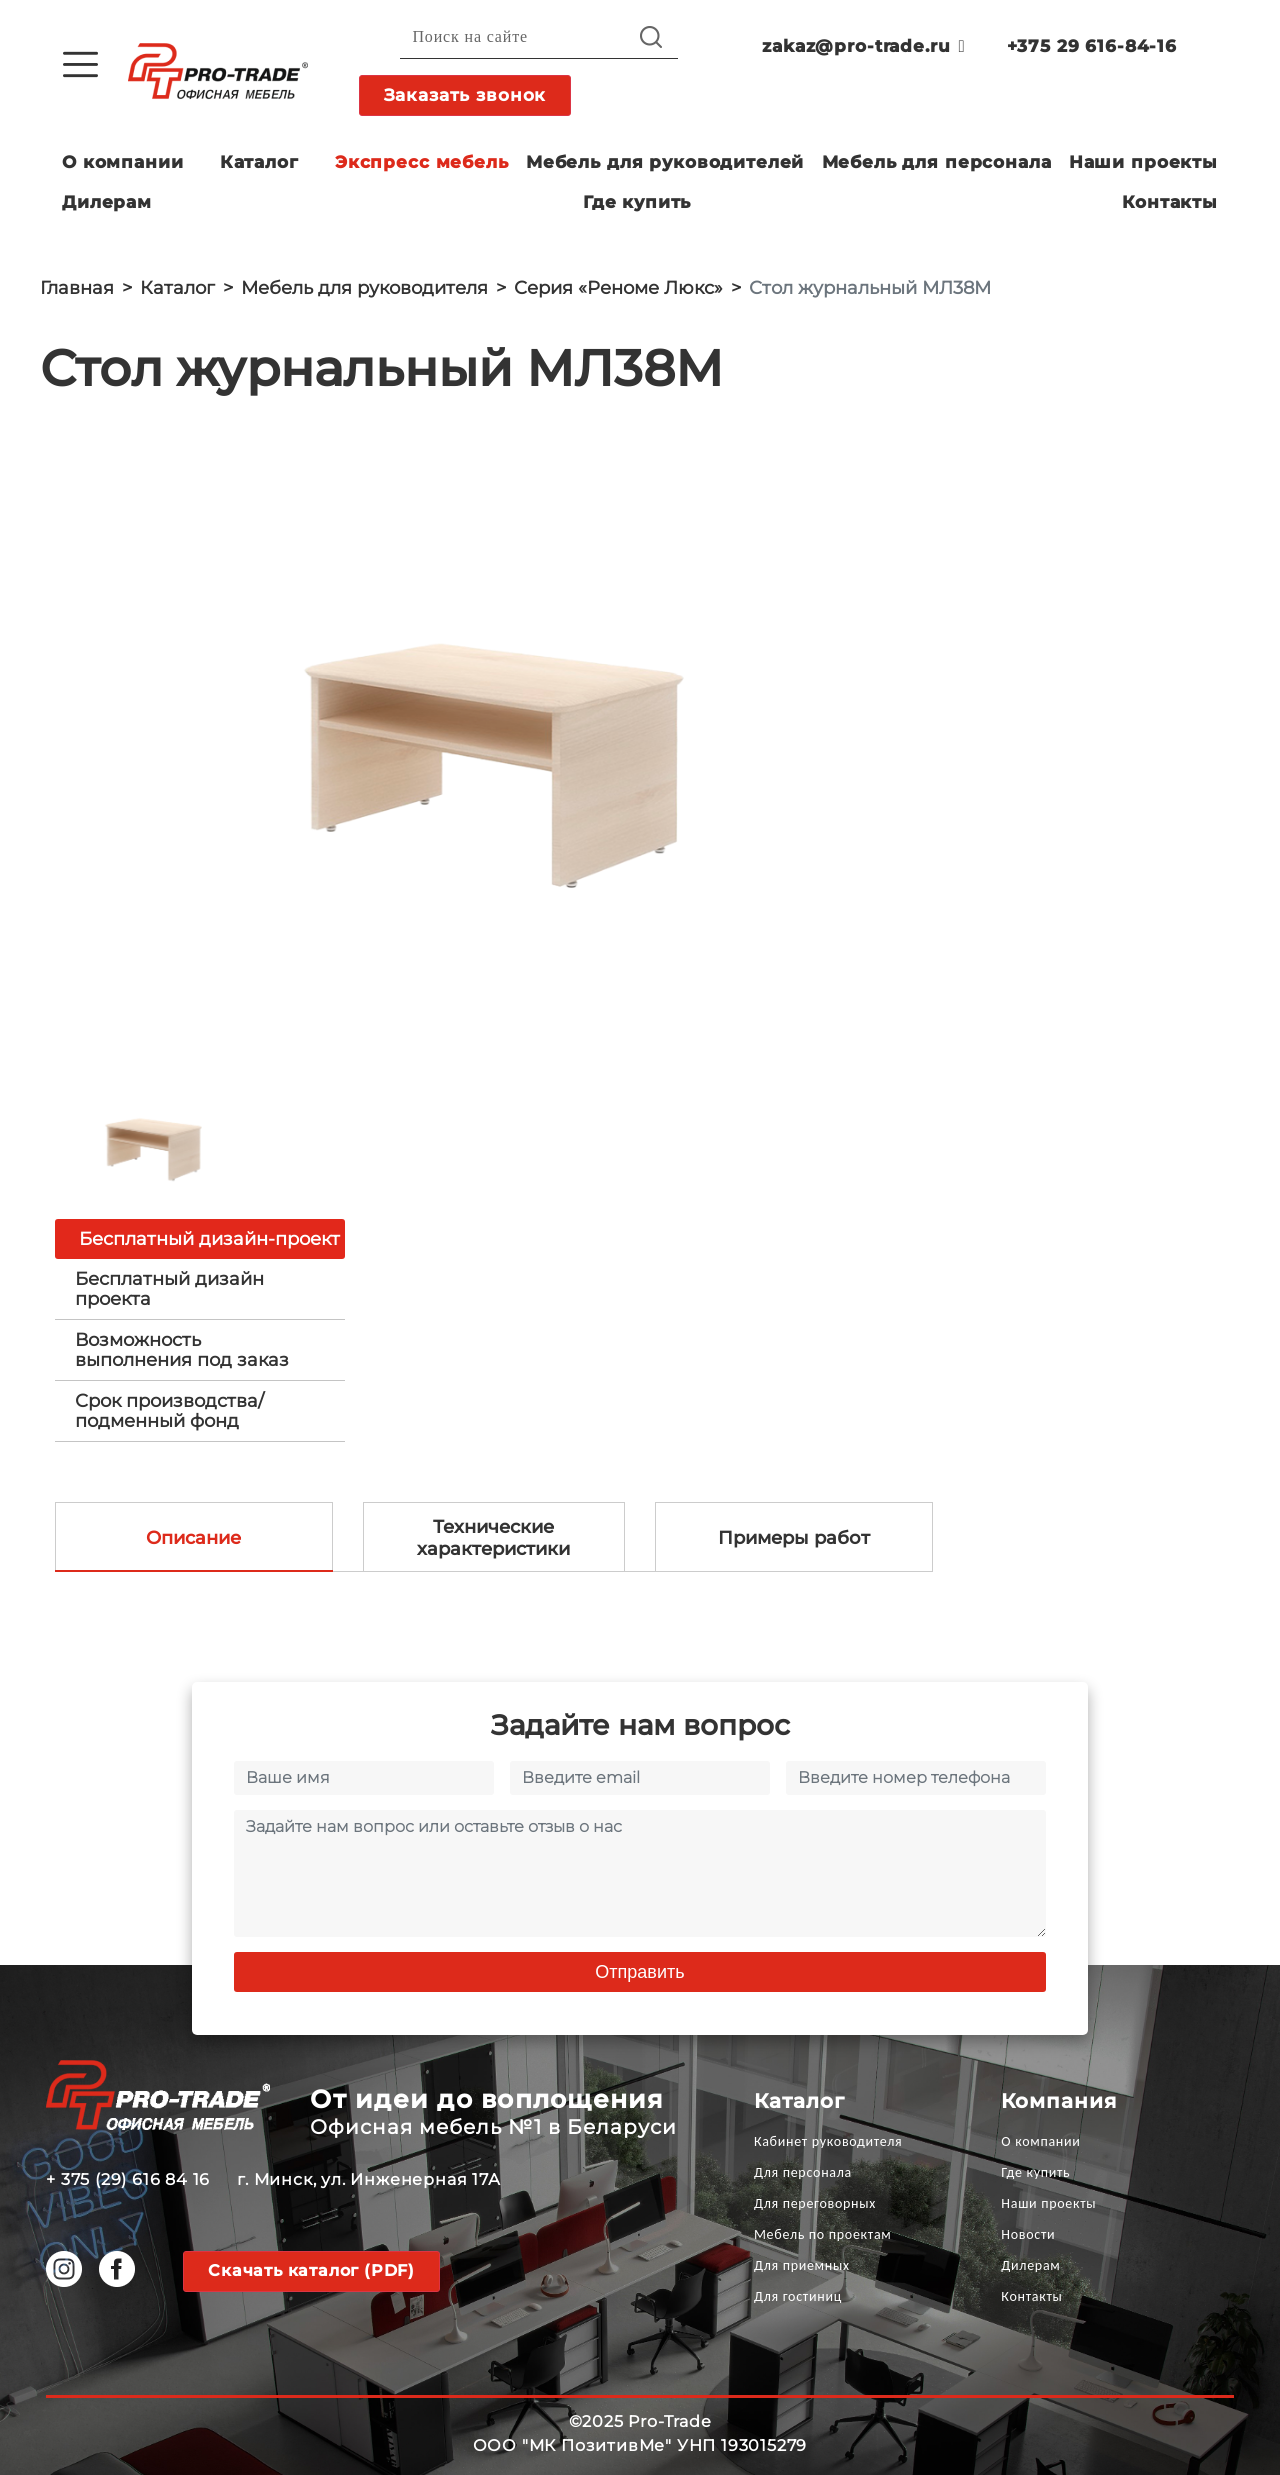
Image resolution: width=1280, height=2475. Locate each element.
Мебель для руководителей (665, 162)
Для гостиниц (798, 2296)
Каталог (259, 162)
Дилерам (107, 202)
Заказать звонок (465, 95)
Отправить (639, 1972)
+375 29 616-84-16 (1092, 46)
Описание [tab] (193, 1538)
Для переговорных (815, 2203)
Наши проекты (1143, 162)
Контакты (1170, 202)
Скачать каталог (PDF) (311, 2270)
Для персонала (803, 2172)
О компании (123, 162)
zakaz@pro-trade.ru (863, 46)
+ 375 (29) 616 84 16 (128, 2179)
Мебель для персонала (937, 162)
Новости (1028, 2234)
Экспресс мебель (422, 162)
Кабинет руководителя (828, 2141)
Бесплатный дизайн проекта (169, 1289)
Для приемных (802, 2265)
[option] (490, 744)
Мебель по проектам (823, 2234)
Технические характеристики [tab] (493, 1538)
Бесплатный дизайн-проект (209, 1239)
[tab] (200, 1289)
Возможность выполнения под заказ (182, 1350)
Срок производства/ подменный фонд (169, 1411)
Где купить (637, 202)
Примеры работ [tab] (794, 1538)
